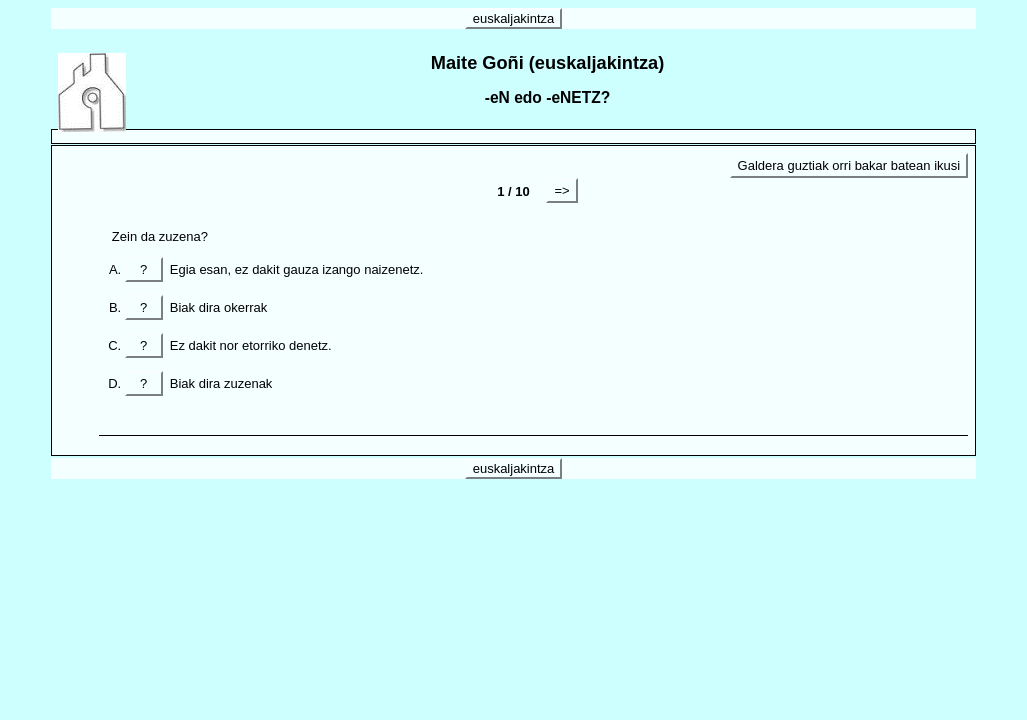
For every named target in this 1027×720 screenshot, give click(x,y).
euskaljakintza (514, 18)
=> (561, 190)
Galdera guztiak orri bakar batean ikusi (849, 165)
